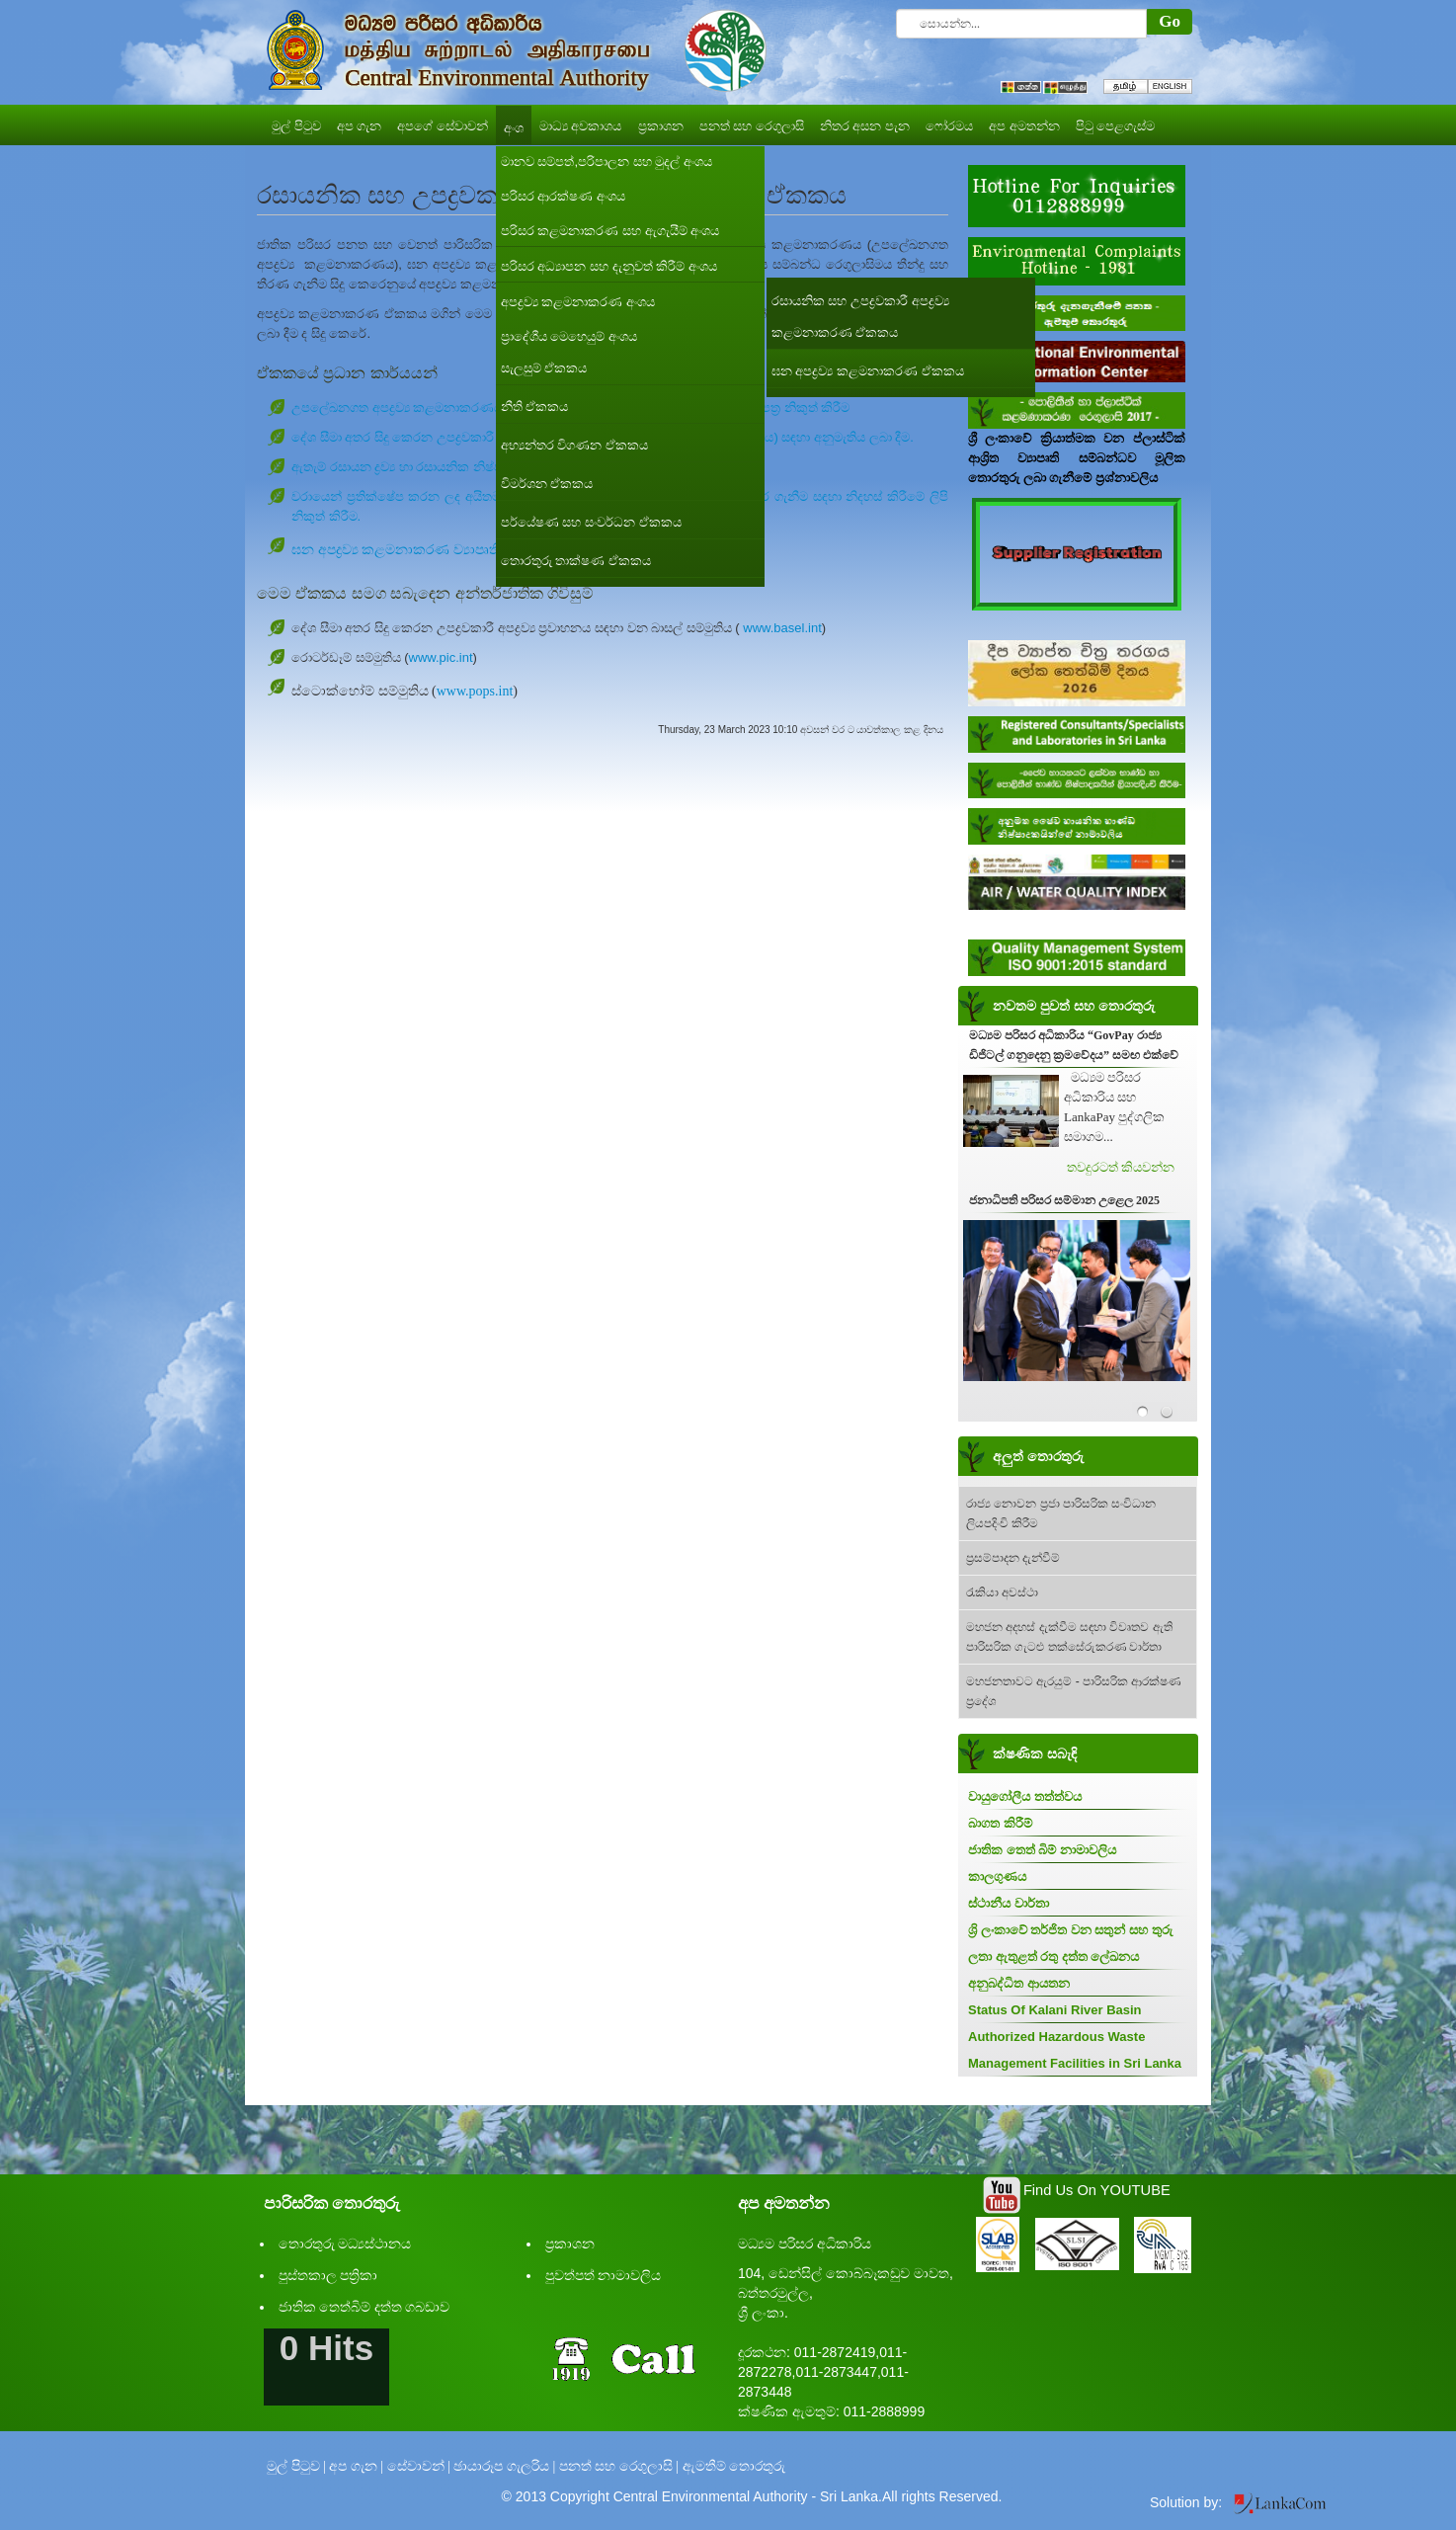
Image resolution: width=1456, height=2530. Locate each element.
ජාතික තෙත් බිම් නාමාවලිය (1042, 1849)
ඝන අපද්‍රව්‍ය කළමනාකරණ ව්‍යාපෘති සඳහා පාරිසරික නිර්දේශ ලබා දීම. (492, 549)
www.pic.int (441, 657)
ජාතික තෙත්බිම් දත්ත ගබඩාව (364, 2307)
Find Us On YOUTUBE (1097, 2190)
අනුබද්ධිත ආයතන (1019, 1983)
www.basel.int (782, 627)
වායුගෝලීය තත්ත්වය (1025, 1796)
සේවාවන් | (418, 2466)
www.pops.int (475, 691)
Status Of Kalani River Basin (1055, 2009)
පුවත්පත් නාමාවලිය (603, 2275)
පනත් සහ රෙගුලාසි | (619, 2466)
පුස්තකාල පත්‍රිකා (328, 2275)
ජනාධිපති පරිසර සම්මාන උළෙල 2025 (1064, 1200)
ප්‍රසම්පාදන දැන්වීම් (1013, 1558)
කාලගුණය (997, 1876)
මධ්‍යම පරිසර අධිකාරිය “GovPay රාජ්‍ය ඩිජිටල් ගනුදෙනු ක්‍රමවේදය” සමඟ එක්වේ (1073, 1045)
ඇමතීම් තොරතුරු (734, 2466)
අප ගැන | (356, 2466)
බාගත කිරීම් (1000, 1823)
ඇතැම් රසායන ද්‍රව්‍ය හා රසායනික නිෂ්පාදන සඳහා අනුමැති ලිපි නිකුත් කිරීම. (494, 466)
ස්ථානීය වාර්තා (1008, 1903)
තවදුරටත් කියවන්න (1120, 1167)
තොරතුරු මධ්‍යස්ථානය (345, 2244)
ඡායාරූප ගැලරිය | (504, 2466)
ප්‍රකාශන (570, 2244)
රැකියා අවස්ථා (1002, 1592)
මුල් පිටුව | (296, 2466)
